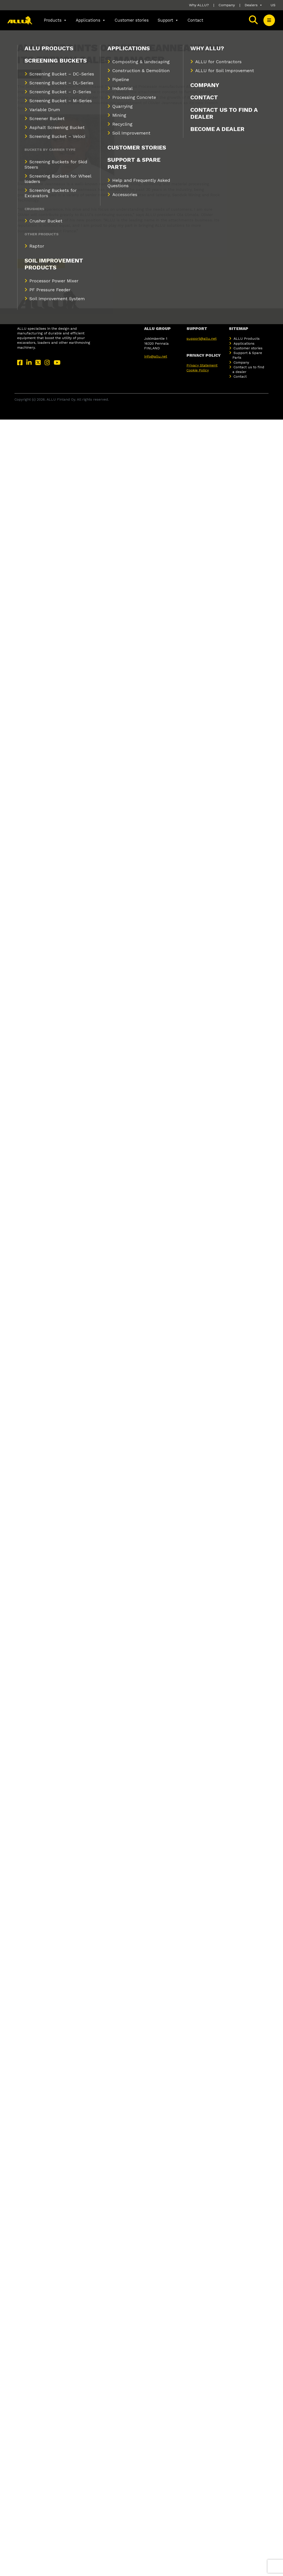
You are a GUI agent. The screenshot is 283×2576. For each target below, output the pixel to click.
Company (227, 5)
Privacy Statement (202, 365)
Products (55, 20)
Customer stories (132, 20)
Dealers (253, 5)
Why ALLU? (199, 5)
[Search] (253, 20)
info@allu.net (155, 356)
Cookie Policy (198, 370)
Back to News (41, 263)
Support (168, 20)
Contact (195, 20)
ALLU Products (247, 338)
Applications (91, 20)
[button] (269, 20)
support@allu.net (202, 338)
